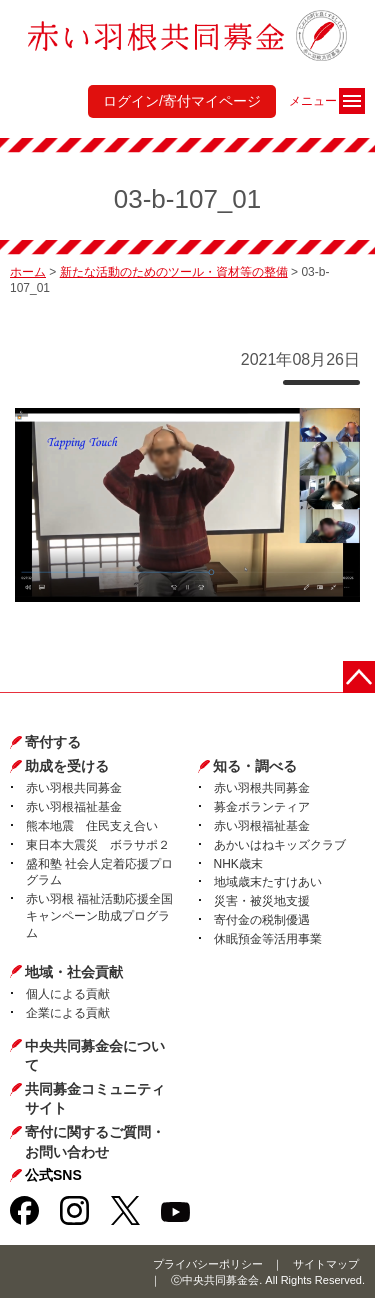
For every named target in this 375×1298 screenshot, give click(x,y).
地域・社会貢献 (74, 972)
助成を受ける (67, 766)
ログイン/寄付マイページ (182, 101)
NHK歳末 (238, 864)
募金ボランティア (262, 807)
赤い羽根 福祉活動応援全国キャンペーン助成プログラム (99, 916)
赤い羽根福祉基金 (74, 807)
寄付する (53, 742)
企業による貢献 (68, 1013)
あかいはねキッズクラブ (280, 845)
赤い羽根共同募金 (74, 788)
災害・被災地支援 (262, 901)
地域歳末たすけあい (268, 882)
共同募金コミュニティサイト (95, 1099)
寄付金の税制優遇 (262, 920)
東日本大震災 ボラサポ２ (98, 845)
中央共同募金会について (95, 1056)
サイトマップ (326, 1264)
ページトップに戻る (359, 677)
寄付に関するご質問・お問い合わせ (95, 1142)
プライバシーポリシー (208, 1264)
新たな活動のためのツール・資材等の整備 (174, 272)
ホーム (28, 272)
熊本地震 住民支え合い (92, 826)
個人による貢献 (68, 994)
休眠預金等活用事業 (268, 939)
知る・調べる (255, 766)
